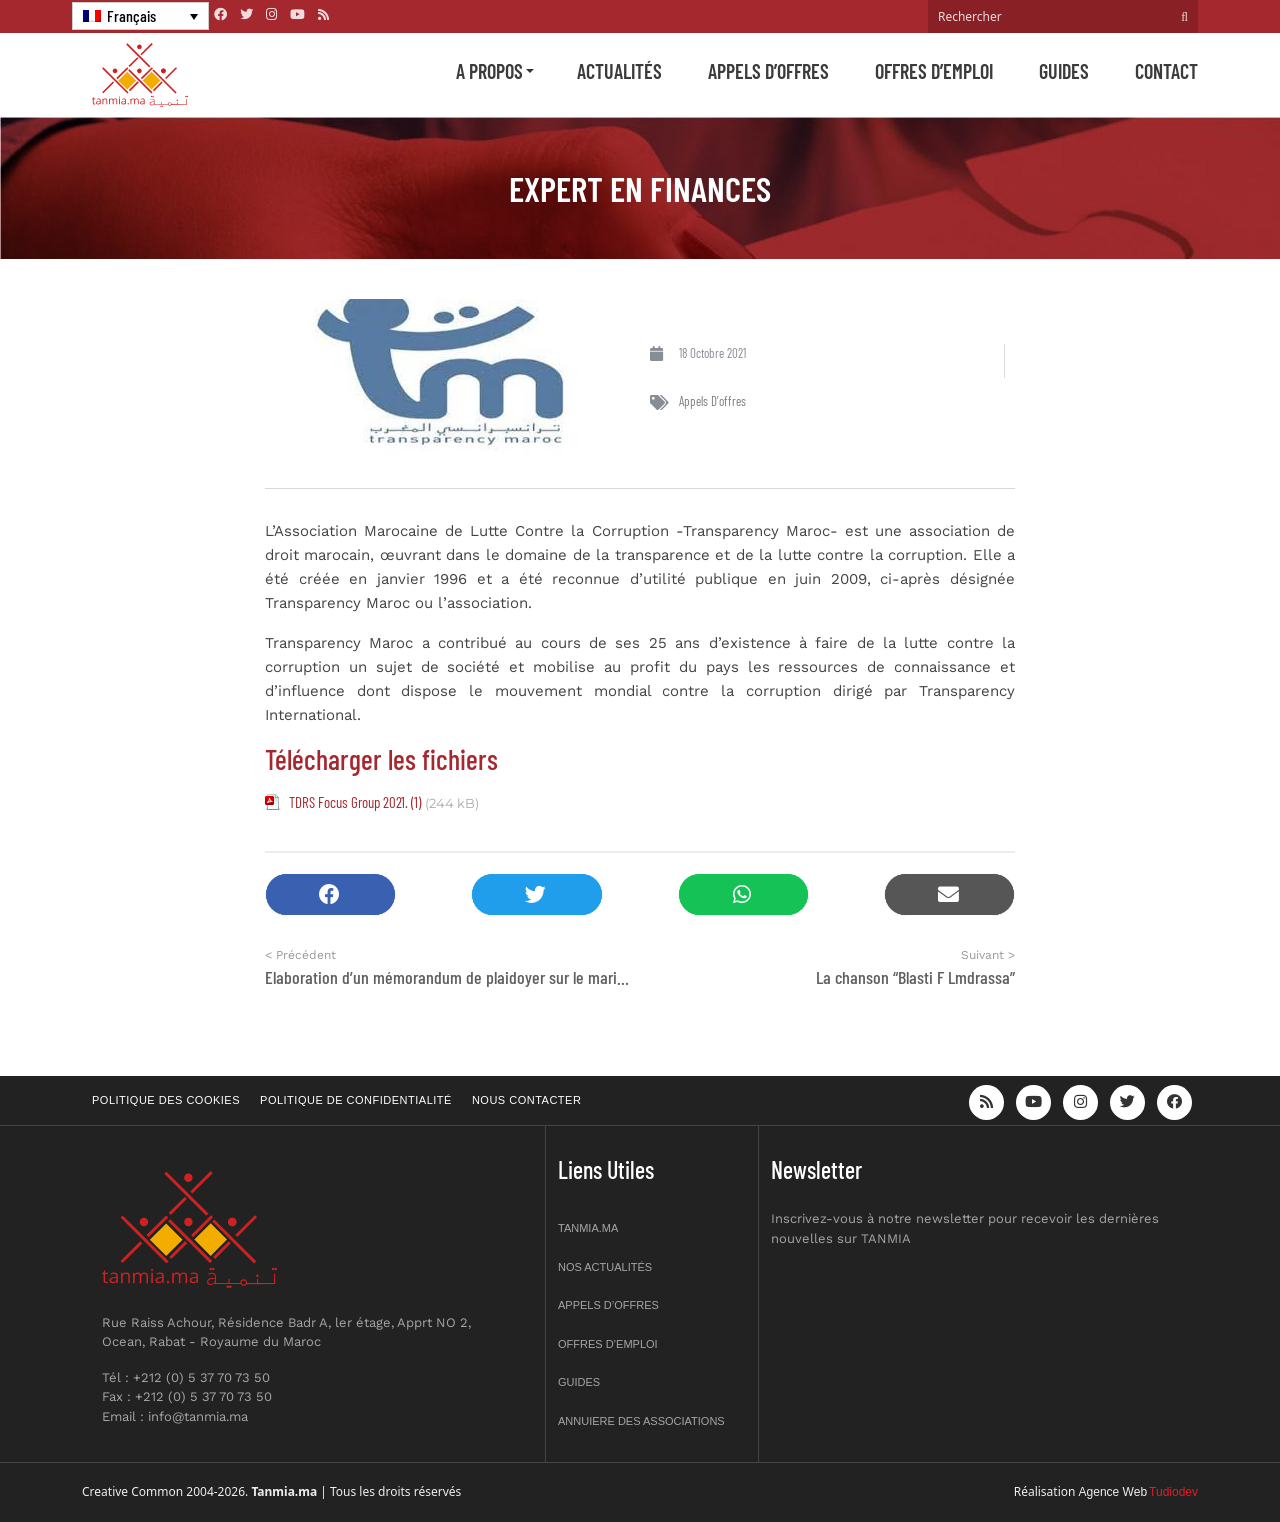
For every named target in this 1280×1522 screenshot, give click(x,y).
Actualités (619, 71)
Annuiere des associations (641, 1421)
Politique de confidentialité (356, 1100)
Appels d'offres (712, 401)
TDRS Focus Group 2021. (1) (355, 802)
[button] (330, 894)
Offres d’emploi (934, 71)
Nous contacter (526, 1100)
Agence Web (1113, 1492)
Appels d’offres (768, 71)
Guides (1064, 71)
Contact (1166, 71)
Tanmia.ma (588, 1228)
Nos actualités (605, 1267)
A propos (489, 71)
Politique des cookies (166, 1100)
